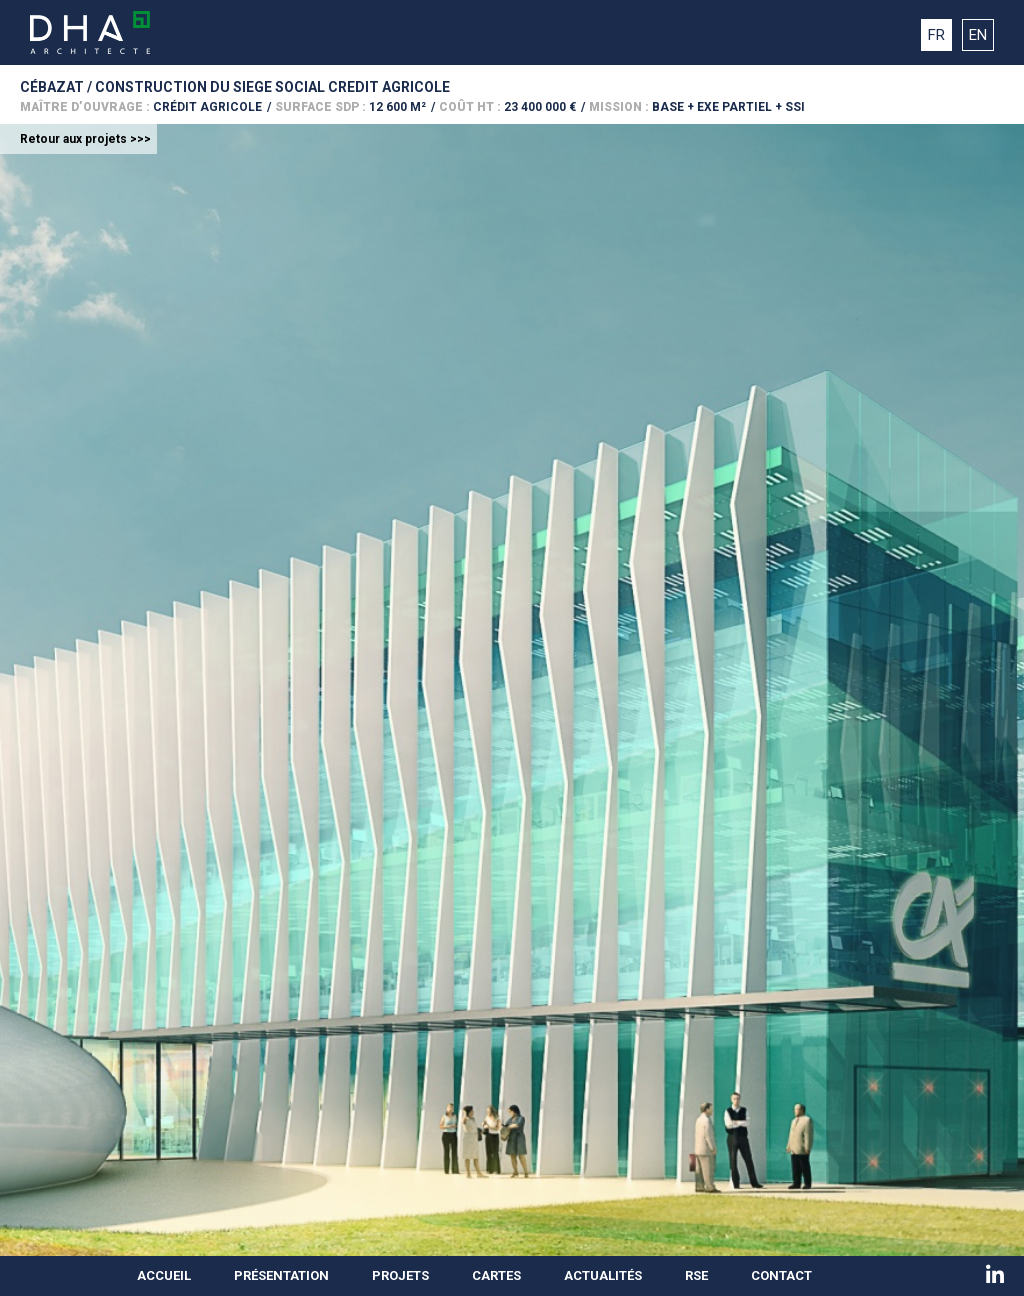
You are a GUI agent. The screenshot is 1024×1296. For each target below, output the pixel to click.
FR (936, 35)
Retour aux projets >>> (85, 139)
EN (978, 35)
